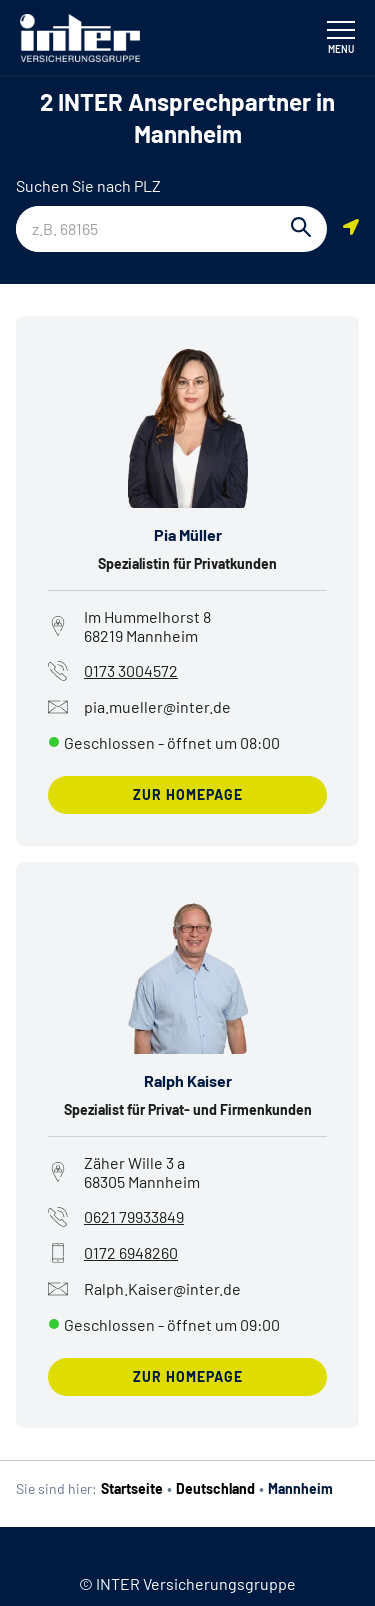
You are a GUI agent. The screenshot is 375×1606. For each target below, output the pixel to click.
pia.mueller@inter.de (139, 707)
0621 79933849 (134, 1216)
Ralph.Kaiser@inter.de (144, 1289)
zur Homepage (188, 794)
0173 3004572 (131, 670)
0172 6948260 (131, 1252)
